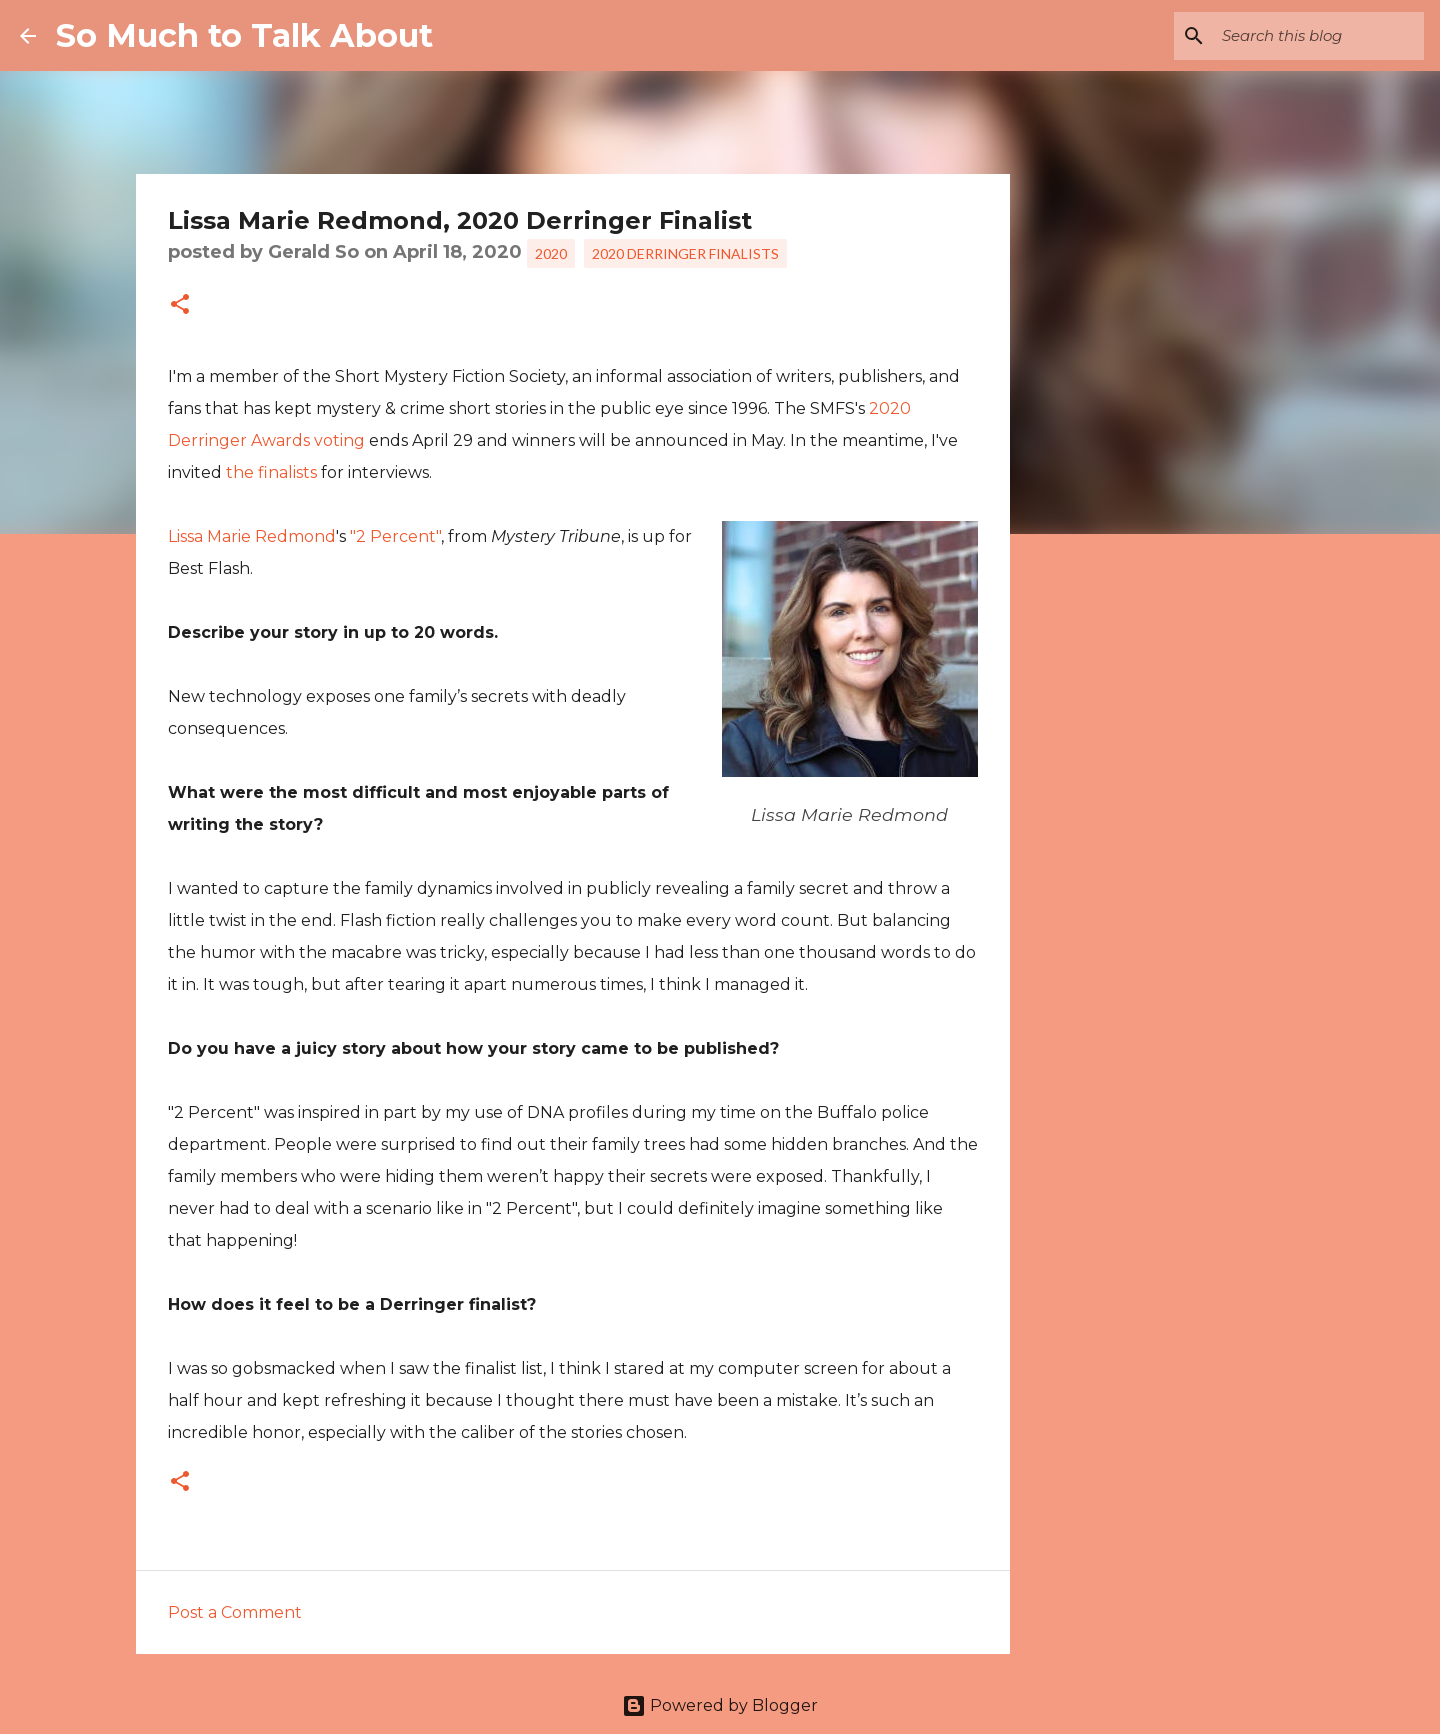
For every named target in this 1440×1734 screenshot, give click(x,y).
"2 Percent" (395, 536)
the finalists (271, 472)
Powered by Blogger (720, 1705)
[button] (180, 306)
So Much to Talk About (244, 35)
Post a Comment (235, 1612)
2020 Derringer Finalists (685, 253)
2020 (551, 253)
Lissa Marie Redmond (252, 536)
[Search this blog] (1319, 36)
